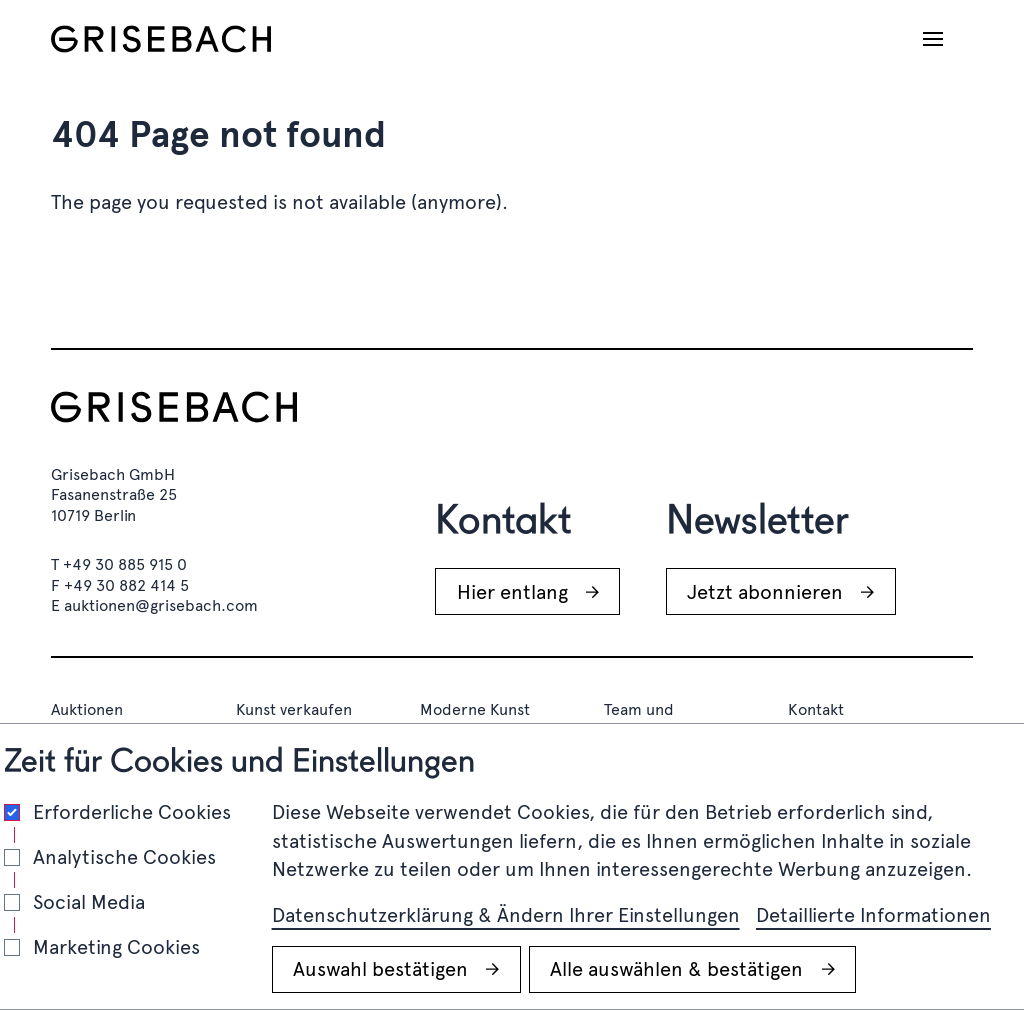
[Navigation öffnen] (933, 39)
